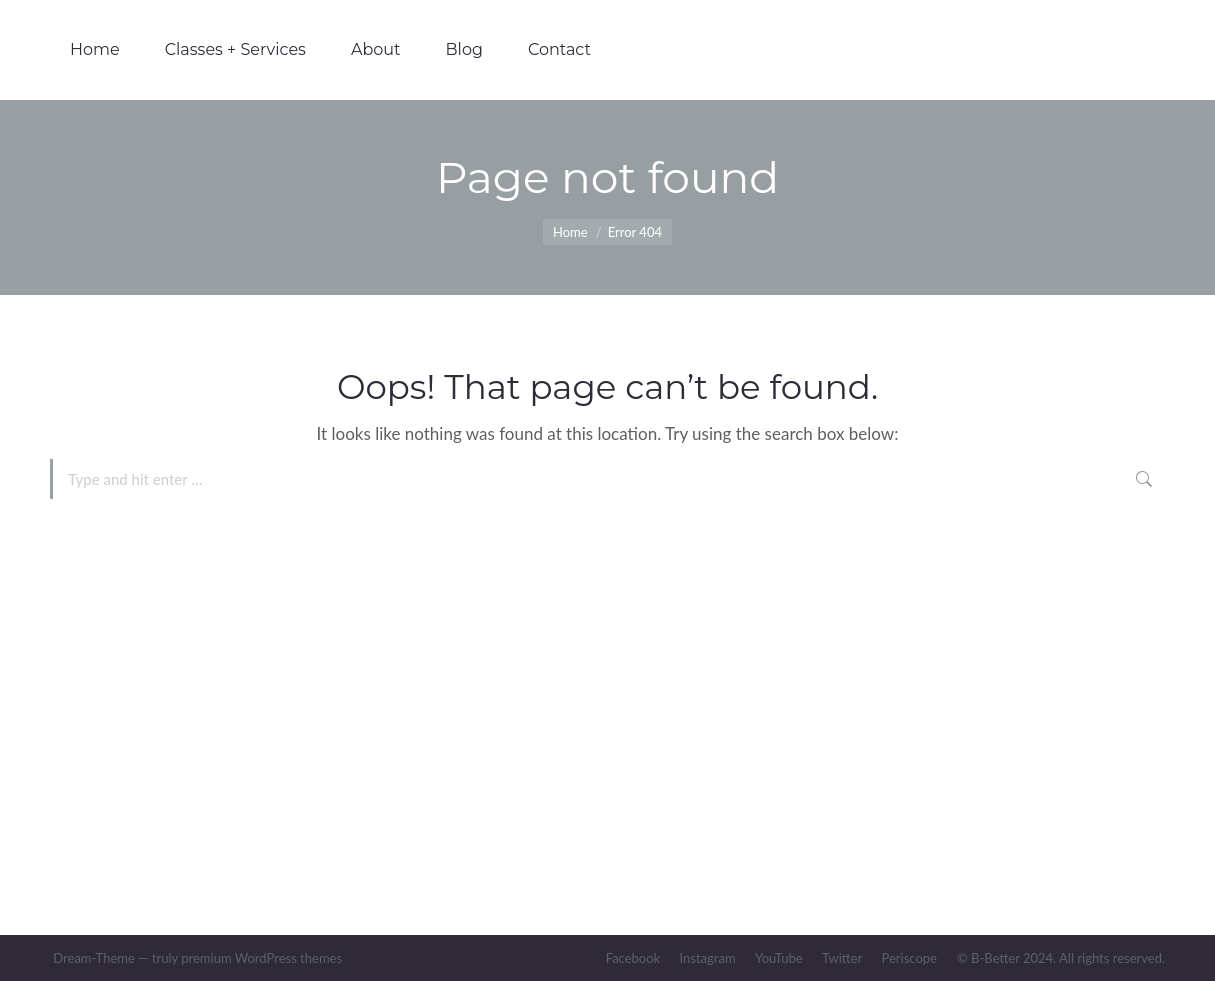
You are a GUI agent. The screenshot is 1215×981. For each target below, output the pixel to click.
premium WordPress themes (261, 958)
